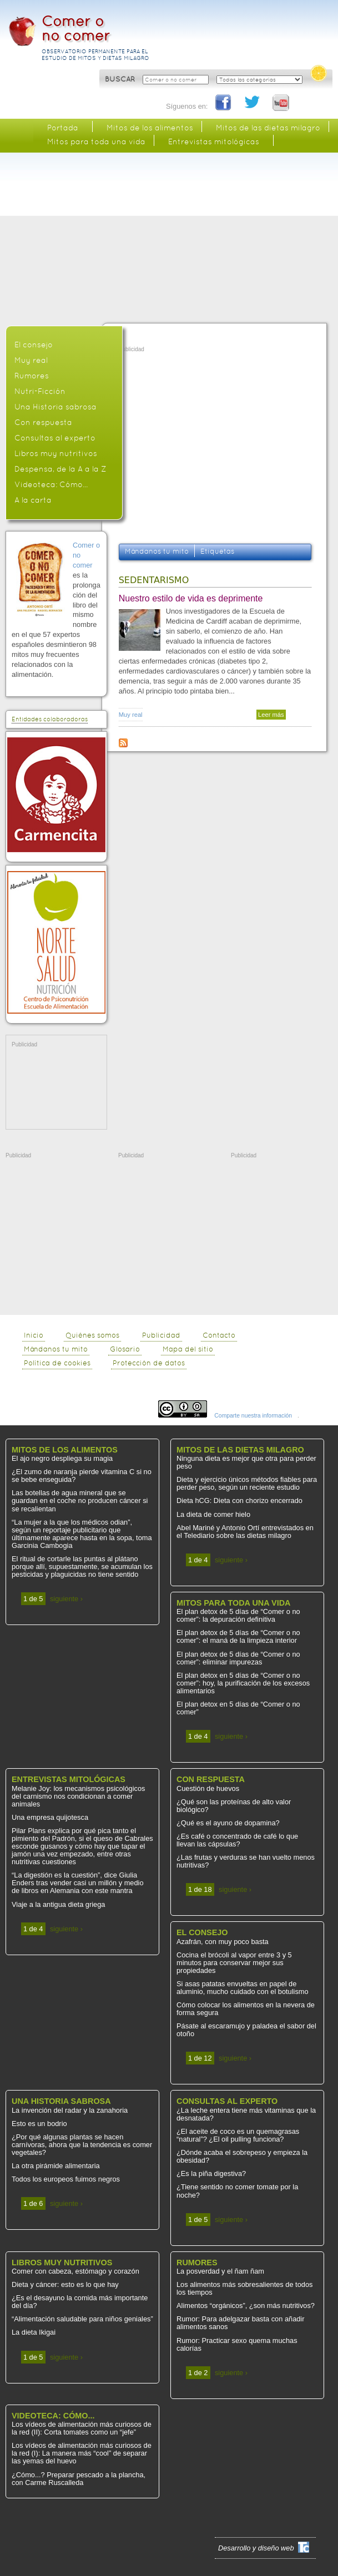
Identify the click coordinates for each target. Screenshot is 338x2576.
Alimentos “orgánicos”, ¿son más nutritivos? (245, 2305)
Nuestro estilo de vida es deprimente (191, 598)
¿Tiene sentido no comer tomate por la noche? (237, 2191)
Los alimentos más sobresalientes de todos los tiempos (244, 2288)
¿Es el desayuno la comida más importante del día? (80, 2302)
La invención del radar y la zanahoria (70, 2110)
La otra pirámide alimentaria (56, 2166)
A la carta (33, 499)
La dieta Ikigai (34, 2332)
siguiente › (66, 1599)
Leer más (272, 715)
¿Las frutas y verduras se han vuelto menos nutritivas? (245, 1861)
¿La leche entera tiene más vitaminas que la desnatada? (246, 2114)
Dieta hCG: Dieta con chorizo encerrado (239, 1500)
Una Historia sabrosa (55, 406)
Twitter (252, 103)
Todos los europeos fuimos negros (66, 2179)
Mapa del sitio (188, 1349)
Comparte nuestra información (253, 1416)
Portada (62, 127)
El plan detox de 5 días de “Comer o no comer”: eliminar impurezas (238, 1658)
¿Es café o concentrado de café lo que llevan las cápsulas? (237, 1840)
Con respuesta (43, 422)
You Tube (281, 103)
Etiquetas (217, 551)
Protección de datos (149, 1363)
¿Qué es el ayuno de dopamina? (228, 1823)
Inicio (33, 1335)
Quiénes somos (92, 1335)
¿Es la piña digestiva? (211, 2173)
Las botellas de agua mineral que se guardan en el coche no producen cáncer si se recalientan (80, 1500)
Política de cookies (57, 1363)
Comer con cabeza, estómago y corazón (75, 2271)
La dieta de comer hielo (213, 1514)
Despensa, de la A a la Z (60, 468)
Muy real (131, 714)
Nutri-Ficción (39, 391)
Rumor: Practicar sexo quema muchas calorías (236, 2344)
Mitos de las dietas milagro (268, 127)
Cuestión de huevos (207, 1788)
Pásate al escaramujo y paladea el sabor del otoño (246, 2030)
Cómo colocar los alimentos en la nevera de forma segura (245, 2009)
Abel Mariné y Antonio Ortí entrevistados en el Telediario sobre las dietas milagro (245, 1532)
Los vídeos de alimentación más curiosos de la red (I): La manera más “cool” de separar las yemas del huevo (82, 2453)
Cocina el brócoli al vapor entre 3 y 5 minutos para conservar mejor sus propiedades (234, 1963)
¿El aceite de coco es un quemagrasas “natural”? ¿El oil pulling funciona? (237, 2135)
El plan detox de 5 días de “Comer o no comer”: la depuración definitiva (238, 1615)
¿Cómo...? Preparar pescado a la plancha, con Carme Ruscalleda (78, 2479)
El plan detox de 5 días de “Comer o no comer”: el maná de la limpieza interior (238, 1636)
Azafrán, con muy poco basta (222, 1941)
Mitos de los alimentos (150, 127)
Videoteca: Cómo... (51, 484)
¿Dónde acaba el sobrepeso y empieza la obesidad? (241, 2156)
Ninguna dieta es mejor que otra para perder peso (246, 1462)
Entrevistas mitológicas (213, 141)
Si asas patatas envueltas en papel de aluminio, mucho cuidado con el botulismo (242, 1988)
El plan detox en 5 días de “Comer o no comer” (238, 1708)
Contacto (219, 1335)
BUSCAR (121, 79)
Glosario (125, 1349)
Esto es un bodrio (39, 2123)
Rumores (31, 375)
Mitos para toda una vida (96, 141)
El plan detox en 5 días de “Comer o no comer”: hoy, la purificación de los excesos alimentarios (243, 1683)
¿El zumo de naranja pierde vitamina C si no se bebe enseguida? (82, 1475)
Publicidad (161, 1335)
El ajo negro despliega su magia (62, 1458)
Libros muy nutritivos (55, 453)
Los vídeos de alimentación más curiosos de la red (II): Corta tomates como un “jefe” (82, 2428)
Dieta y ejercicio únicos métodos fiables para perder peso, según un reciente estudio (246, 1483)
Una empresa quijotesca (50, 1817)
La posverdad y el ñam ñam (220, 2271)
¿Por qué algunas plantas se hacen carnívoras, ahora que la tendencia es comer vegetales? (82, 2145)
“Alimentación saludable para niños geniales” (82, 2319)
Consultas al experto (54, 437)
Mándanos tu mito (157, 551)
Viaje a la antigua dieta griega (58, 1904)
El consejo (33, 344)
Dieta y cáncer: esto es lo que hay (65, 2284)
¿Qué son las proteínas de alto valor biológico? (233, 1806)
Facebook (224, 103)
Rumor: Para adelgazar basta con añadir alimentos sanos (240, 2323)
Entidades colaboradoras (50, 719)
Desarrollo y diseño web (256, 2548)
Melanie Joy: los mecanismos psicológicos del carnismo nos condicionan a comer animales (78, 1796)
